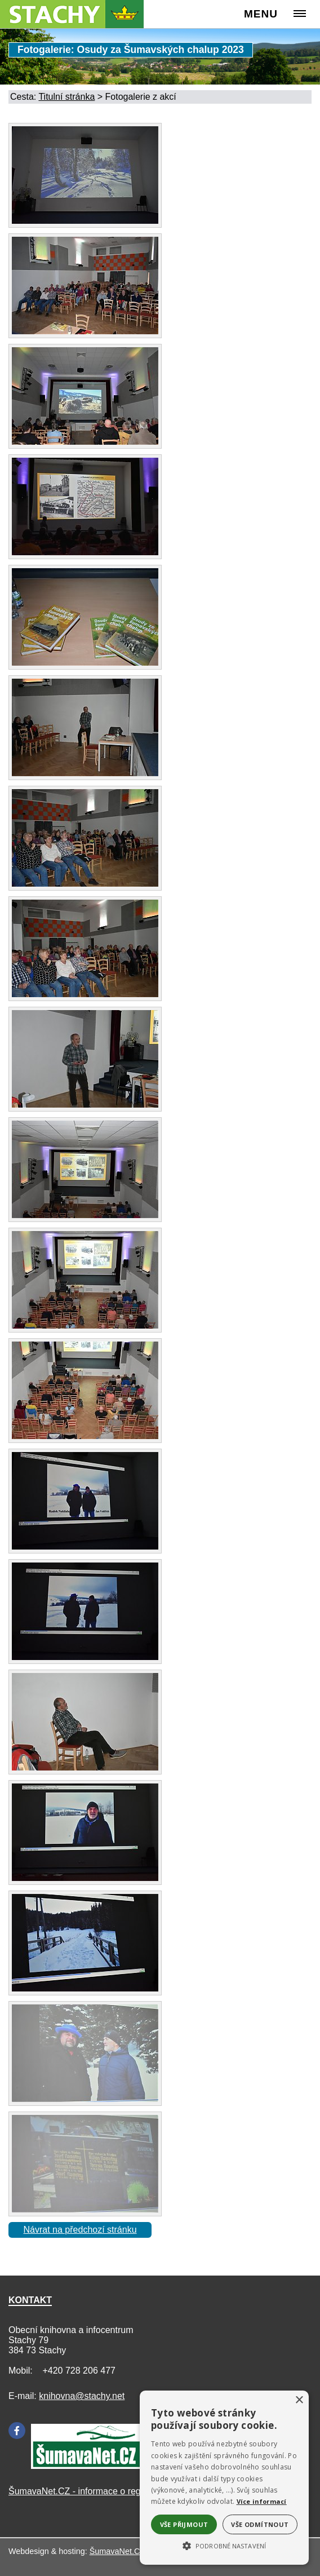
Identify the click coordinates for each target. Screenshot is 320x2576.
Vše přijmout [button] (184, 2524)
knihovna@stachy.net (82, 2396)
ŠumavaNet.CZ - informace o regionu (83, 2491)
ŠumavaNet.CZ (117, 2551)
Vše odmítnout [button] (259, 2524)
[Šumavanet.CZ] (87, 2466)
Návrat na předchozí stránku (80, 2229)
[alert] (224, 2478)
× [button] (299, 2400)
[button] (224, 2545)
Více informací (262, 2501)
